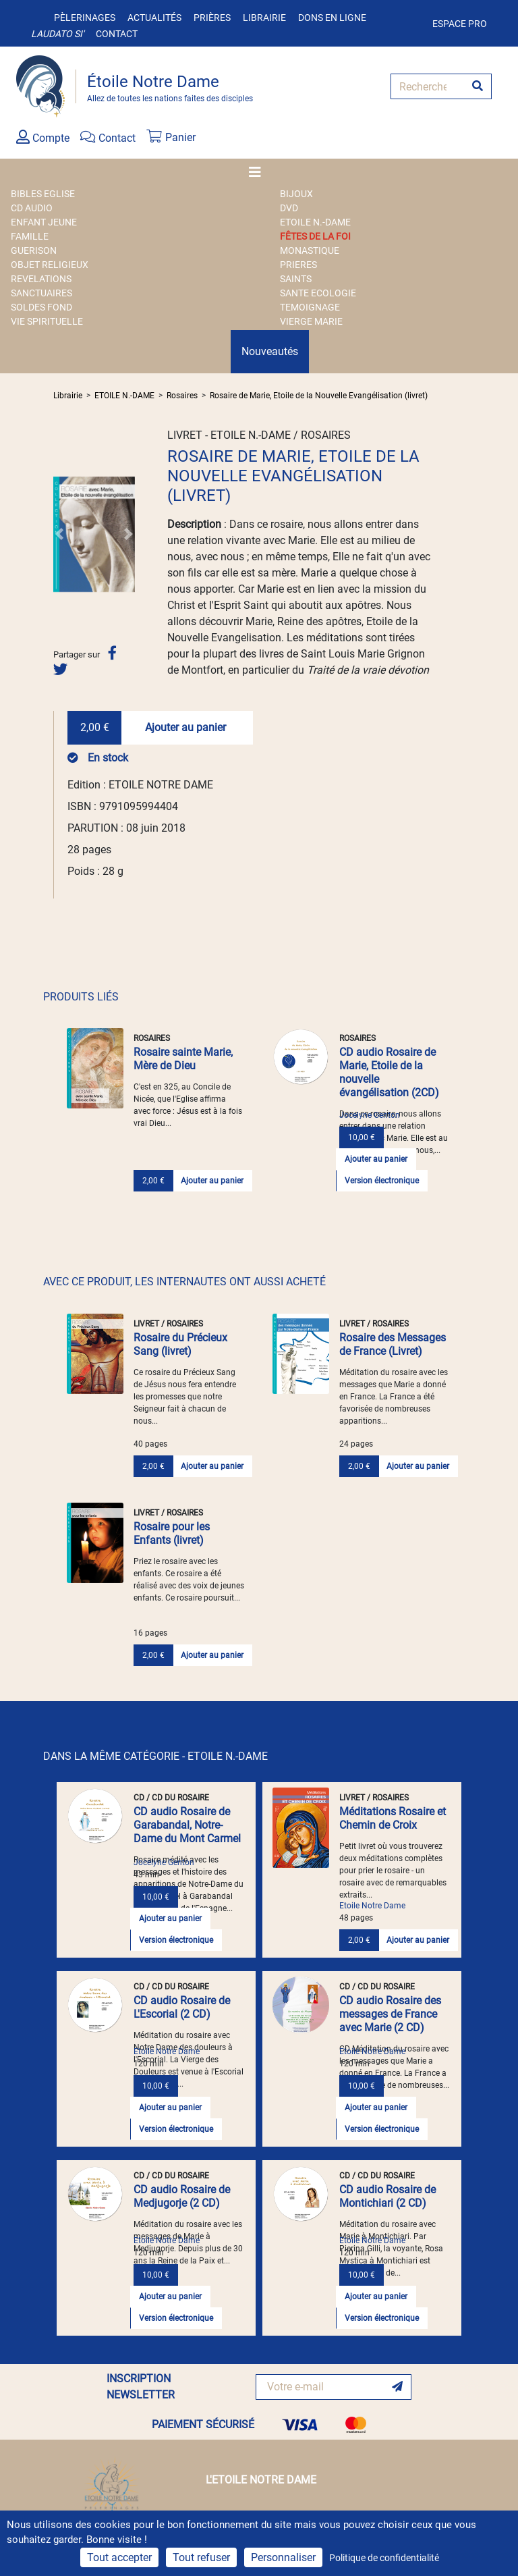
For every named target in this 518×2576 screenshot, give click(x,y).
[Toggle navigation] (259, 172)
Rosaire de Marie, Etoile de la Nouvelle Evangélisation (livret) (319, 395)
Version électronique (382, 1180)
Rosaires (182, 395)
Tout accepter (119, 2557)
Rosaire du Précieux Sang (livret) (180, 1344)
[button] (59, 534)
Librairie (264, 17)
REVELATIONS (41, 278)
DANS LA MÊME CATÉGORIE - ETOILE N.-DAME (155, 1756)
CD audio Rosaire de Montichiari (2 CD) (387, 2196)
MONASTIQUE (309, 250)
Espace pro (459, 23)
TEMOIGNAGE (310, 307)
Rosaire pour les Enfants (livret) (172, 1533)
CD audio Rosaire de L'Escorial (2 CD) (182, 2007)
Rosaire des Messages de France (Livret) (392, 1344)
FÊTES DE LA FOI (315, 236)
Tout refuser (201, 2557)
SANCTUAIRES (41, 293)
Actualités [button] (154, 17)
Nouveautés (269, 351)
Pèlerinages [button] (84, 17)
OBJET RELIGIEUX (49, 264)
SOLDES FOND (41, 307)
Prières (212, 17)
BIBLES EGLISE (43, 193)
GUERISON (34, 250)
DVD (289, 208)
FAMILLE (30, 236)
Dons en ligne (332, 17)
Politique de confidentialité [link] (384, 2557)
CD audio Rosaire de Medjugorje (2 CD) (182, 2196)
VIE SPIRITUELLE (47, 321)
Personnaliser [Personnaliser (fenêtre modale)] (283, 2557)
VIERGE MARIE (311, 321)
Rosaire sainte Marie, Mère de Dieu (183, 1059)
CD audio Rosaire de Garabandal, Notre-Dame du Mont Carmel (187, 1825)
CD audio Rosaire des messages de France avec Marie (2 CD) (390, 2014)
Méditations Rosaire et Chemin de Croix (392, 1818)
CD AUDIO (32, 208)
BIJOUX (296, 193)
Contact (117, 33)
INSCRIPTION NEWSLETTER (141, 2386)
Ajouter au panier (185, 727)
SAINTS (296, 278)
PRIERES (298, 264)
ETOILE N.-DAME (315, 222)
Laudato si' (57, 33)
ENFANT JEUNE (44, 222)
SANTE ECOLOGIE (318, 293)
